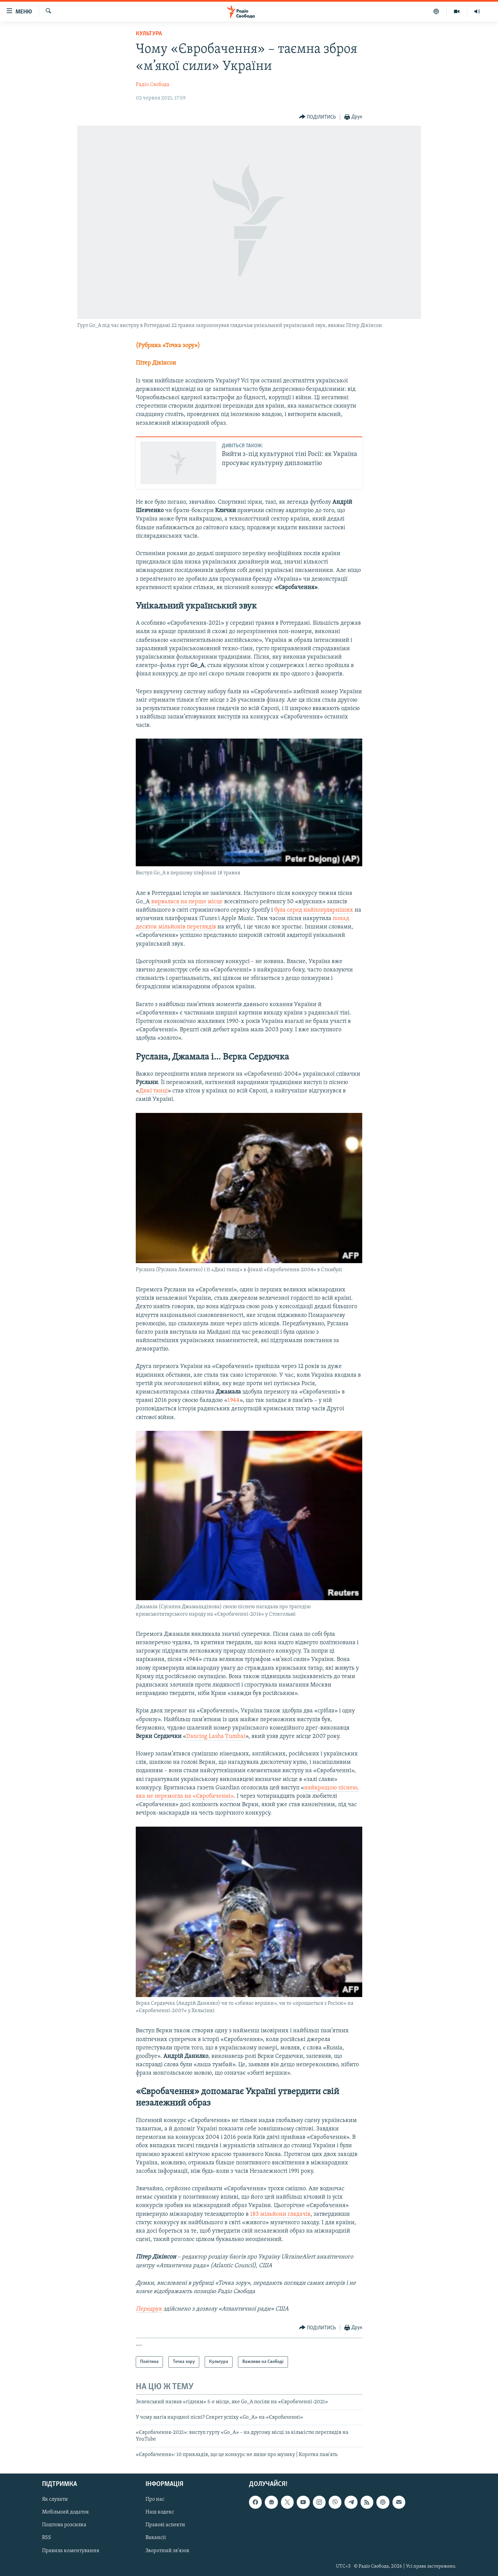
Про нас (155, 2499)
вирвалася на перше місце (187, 902)
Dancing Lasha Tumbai (215, 1736)
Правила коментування (70, 2550)
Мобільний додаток (65, 2512)
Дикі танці (153, 1091)
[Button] (317, 117)
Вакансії (156, 2538)
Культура (149, 34)
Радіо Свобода (152, 84)
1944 (233, 1400)
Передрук (149, 2309)
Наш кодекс (160, 2512)
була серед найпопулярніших (313, 910)
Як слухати (55, 2499)
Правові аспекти (165, 2525)
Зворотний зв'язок (168, 2550)
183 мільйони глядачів (280, 2214)
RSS (46, 2538)
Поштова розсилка (64, 2525)
